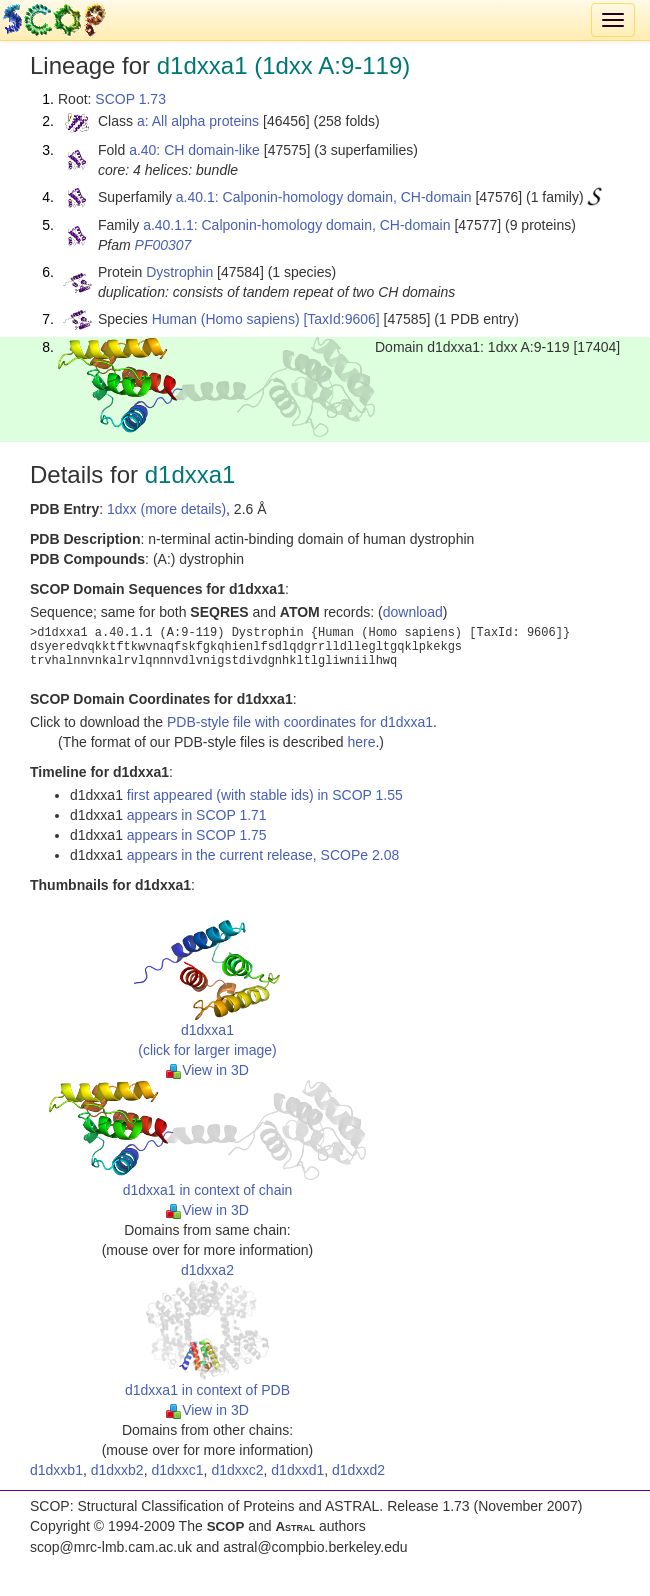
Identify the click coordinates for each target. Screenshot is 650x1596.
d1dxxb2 (117, 1470)
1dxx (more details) (166, 509)
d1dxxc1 (177, 1470)
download (413, 612)
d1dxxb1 (56, 1470)
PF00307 (163, 245)
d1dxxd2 (358, 1470)
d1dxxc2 (237, 1470)
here (361, 742)
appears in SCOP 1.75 (197, 835)
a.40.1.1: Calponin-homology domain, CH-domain (296, 225)
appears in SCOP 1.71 (197, 815)
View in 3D (207, 1070)
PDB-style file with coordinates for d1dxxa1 (300, 722)
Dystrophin (179, 272)
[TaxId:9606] (341, 319)
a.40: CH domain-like (194, 150)
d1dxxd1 (297, 1470)
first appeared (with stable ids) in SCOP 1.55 (265, 795)
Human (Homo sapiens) (226, 319)
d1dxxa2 (207, 1270)
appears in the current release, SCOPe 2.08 (263, 855)
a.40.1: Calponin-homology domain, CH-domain (324, 197)
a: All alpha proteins (198, 121)
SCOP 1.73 (130, 99)
